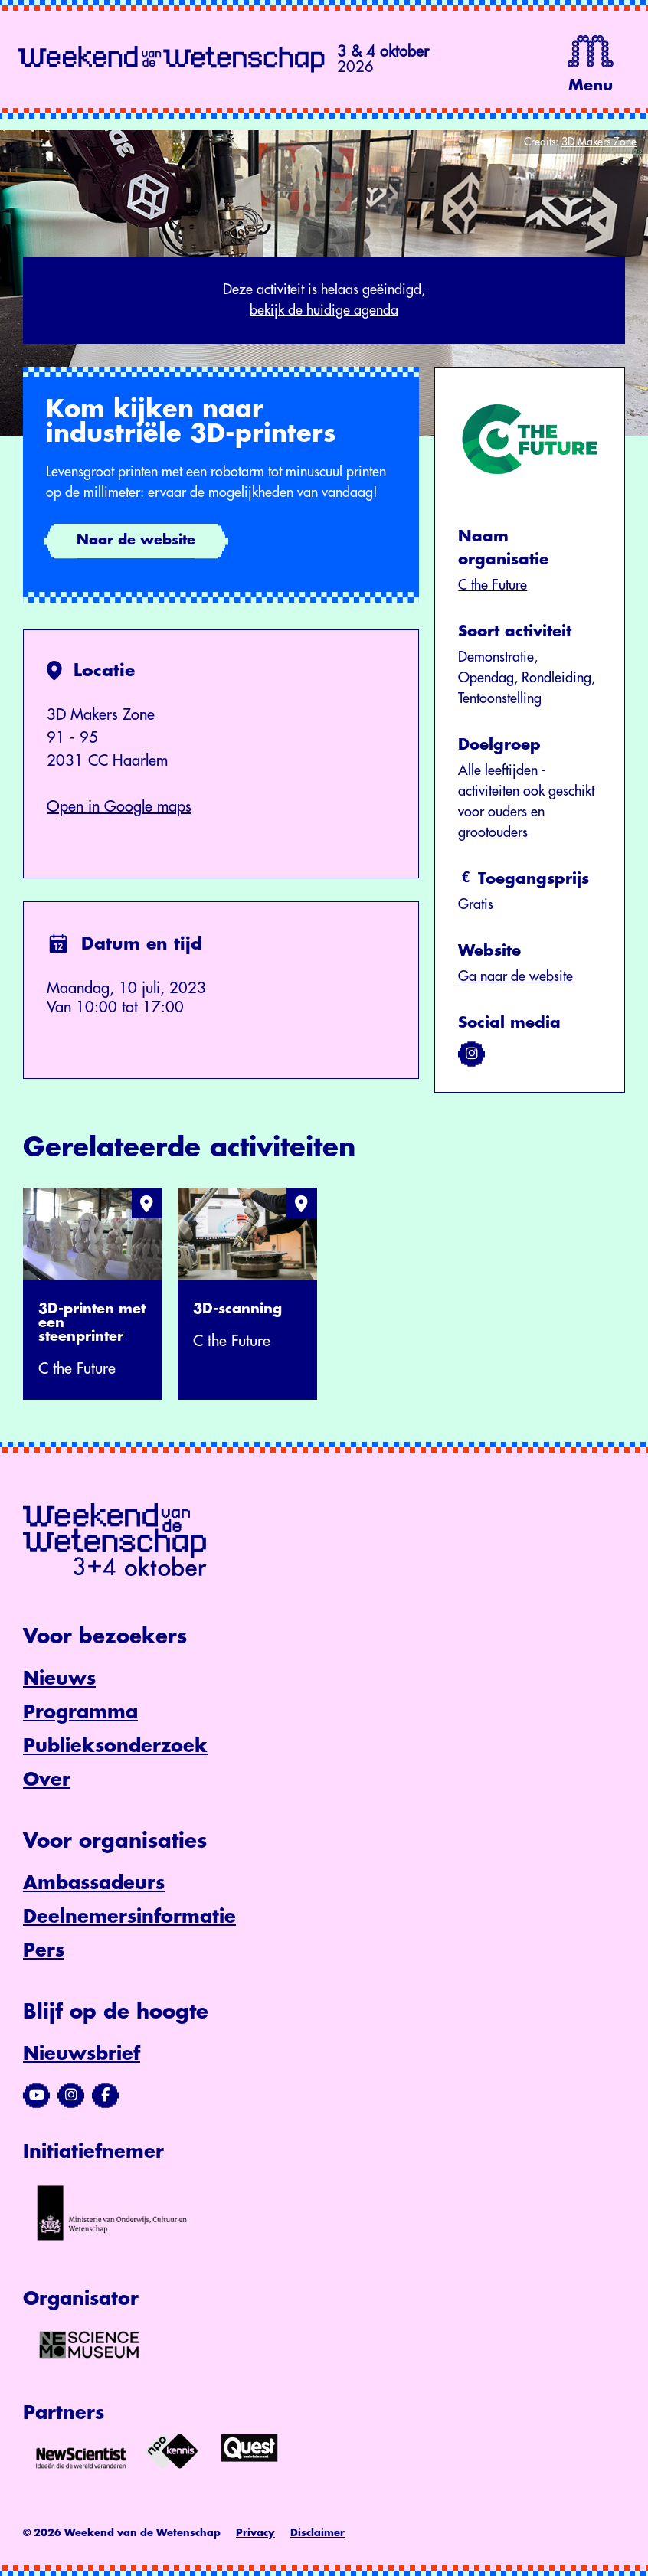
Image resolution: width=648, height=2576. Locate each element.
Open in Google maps (119, 807)
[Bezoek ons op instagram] (471, 1053)
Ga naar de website (515, 976)
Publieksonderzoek (115, 1746)
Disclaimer (317, 2533)
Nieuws (59, 1678)
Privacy (255, 2533)
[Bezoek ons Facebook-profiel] (105, 2095)
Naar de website (136, 540)
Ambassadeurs (94, 1883)
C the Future (492, 585)
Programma (80, 1712)
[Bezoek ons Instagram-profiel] (70, 2095)
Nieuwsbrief (81, 2054)
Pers (43, 1950)
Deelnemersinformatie (129, 1916)
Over (46, 1779)
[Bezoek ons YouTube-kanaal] (36, 2095)
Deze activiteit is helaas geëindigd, (324, 302)
